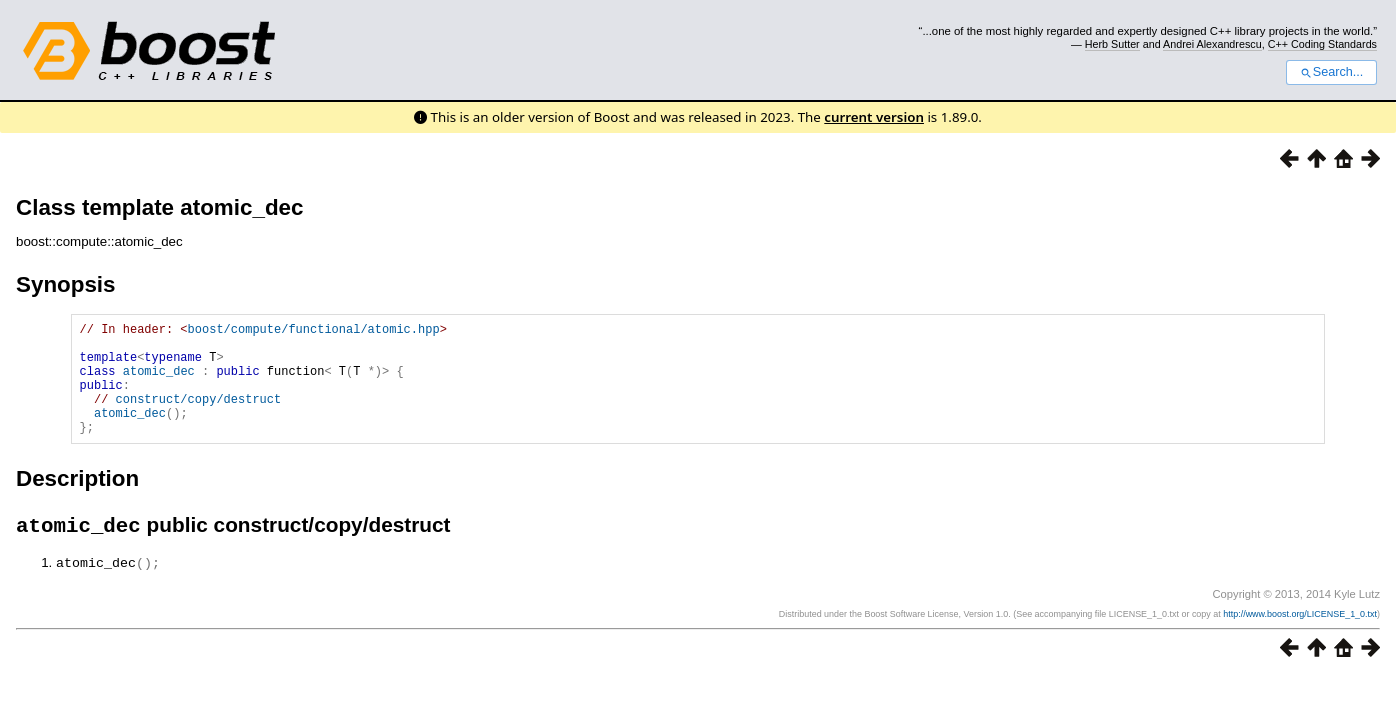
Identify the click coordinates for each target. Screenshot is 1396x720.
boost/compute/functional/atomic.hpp (314, 331)
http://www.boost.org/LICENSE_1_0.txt (1300, 640)
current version (874, 117)
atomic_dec (159, 382)
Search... (1331, 72)
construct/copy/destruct (199, 416)
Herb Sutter (1112, 44)
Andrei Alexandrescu (1212, 44)
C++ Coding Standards (1322, 44)
